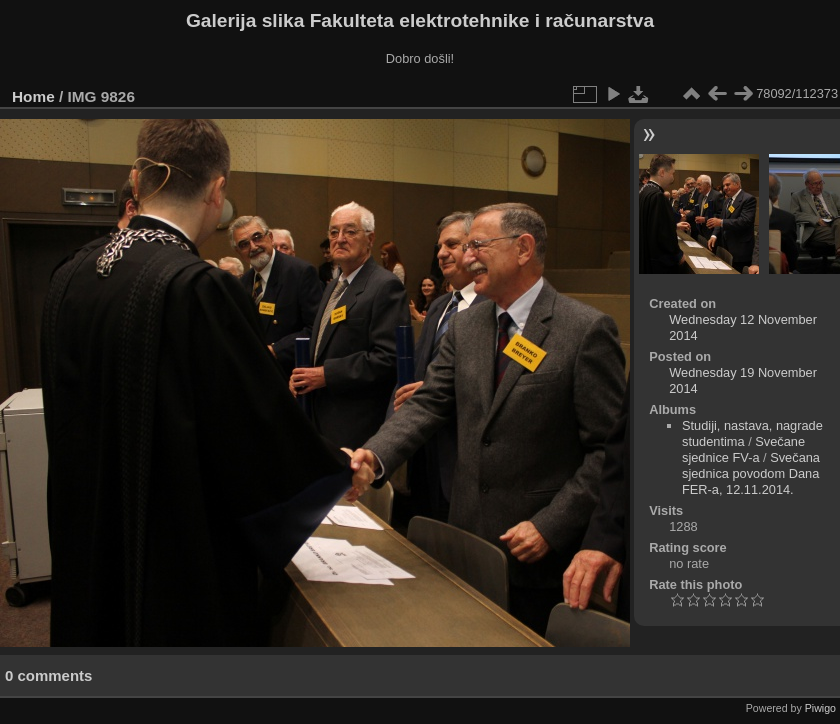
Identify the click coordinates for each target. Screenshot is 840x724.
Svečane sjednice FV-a (743, 449)
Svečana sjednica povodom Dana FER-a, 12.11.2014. (751, 473)
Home (33, 96)
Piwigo (820, 708)
